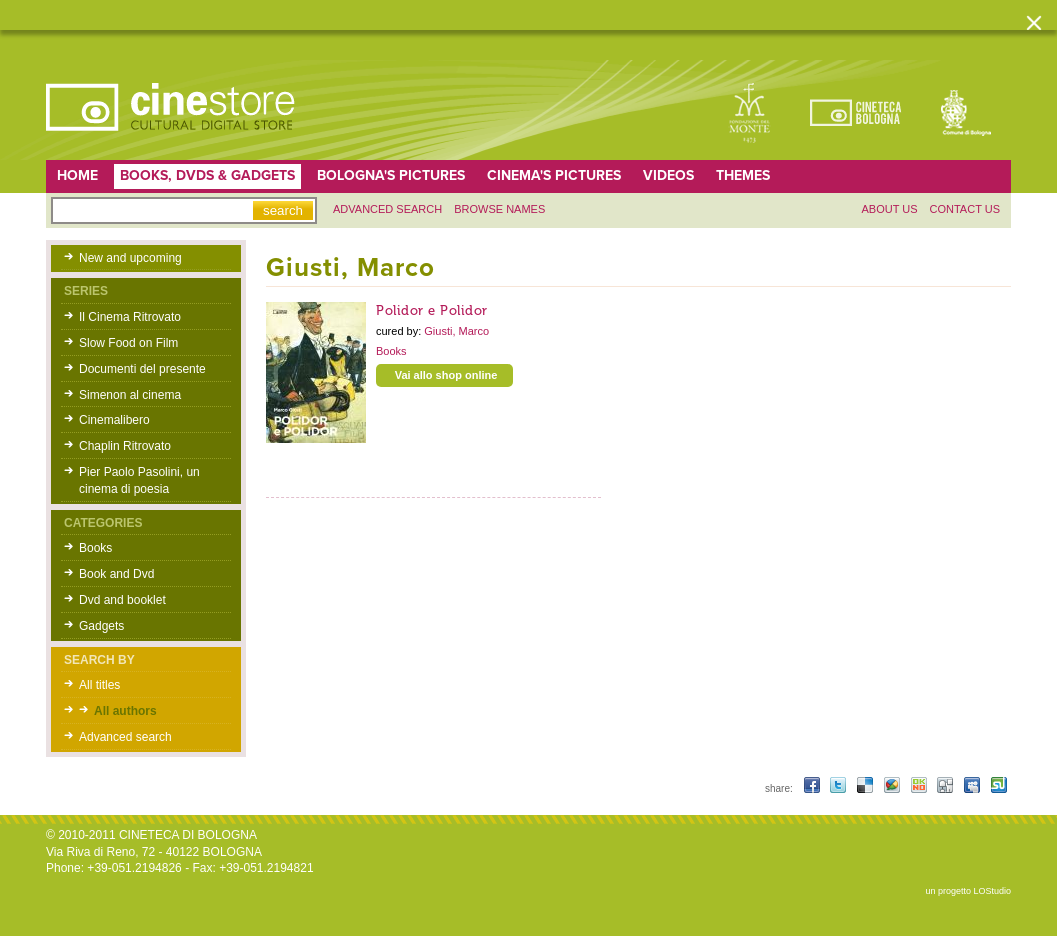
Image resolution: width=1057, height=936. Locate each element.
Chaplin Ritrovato (125, 446)
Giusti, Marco (456, 331)
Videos (668, 175)
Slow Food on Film (128, 343)
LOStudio (992, 891)
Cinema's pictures (554, 175)
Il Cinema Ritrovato (130, 317)
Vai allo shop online (446, 375)
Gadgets (101, 626)
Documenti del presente (142, 369)
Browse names (499, 209)
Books (95, 548)
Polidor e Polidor (432, 310)
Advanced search (387, 209)
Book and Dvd (116, 574)
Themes (743, 175)
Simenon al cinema (130, 395)
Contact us (965, 209)
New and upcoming (130, 258)
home (77, 175)
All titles (99, 685)
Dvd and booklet (122, 600)
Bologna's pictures (391, 175)
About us (889, 209)
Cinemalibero (114, 420)
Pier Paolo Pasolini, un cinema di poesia (139, 480)
